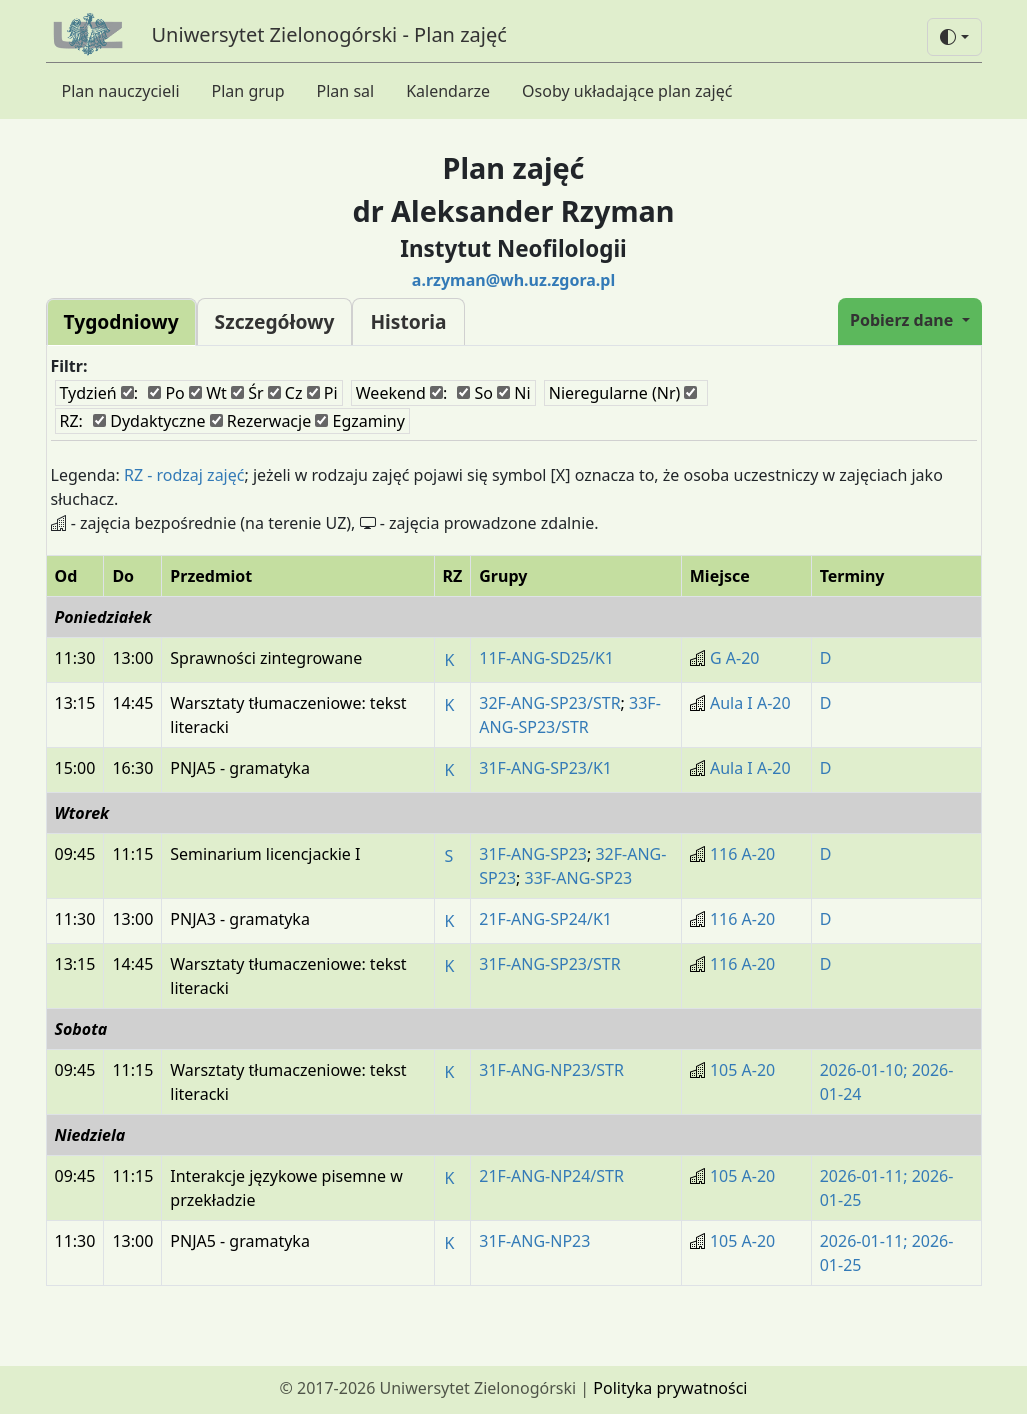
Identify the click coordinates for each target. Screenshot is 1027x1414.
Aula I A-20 (750, 703)
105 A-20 (742, 1070)
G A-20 (735, 658)
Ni (513, 393)
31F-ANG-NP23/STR (551, 1070)
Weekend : (401, 393)
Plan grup (248, 91)
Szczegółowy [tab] (275, 321)
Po (166, 393)
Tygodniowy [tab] (121, 321)
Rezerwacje (261, 421)
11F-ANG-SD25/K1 (546, 658)
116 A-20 (742, 854)
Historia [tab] (408, 321)
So (475, 393)
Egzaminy (360, 421)
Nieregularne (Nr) (623, 393)
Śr (247, 393)
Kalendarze (448, 91)
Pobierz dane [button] (903, 320)
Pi (322, 393)
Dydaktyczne (149, 421)
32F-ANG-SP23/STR (549, 703)
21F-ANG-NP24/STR (551, 1176)
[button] (954, 37)
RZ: (71, 421)
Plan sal (346, 91)
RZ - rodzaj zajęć (184, 475)
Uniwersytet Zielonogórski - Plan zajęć (329, 34)
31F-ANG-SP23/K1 (545, 768)
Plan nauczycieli (121, 91)
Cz (285, 393)
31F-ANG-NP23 (534, 1241)
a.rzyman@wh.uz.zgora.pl (513, 280)
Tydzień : (99, 393)
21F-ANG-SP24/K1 (545, 919)
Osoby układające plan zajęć (627, 91)
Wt (208, 393)
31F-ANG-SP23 (533, 854)
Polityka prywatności (670, 1388)
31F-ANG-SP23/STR (549, 964)
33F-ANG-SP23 (579, 878)
